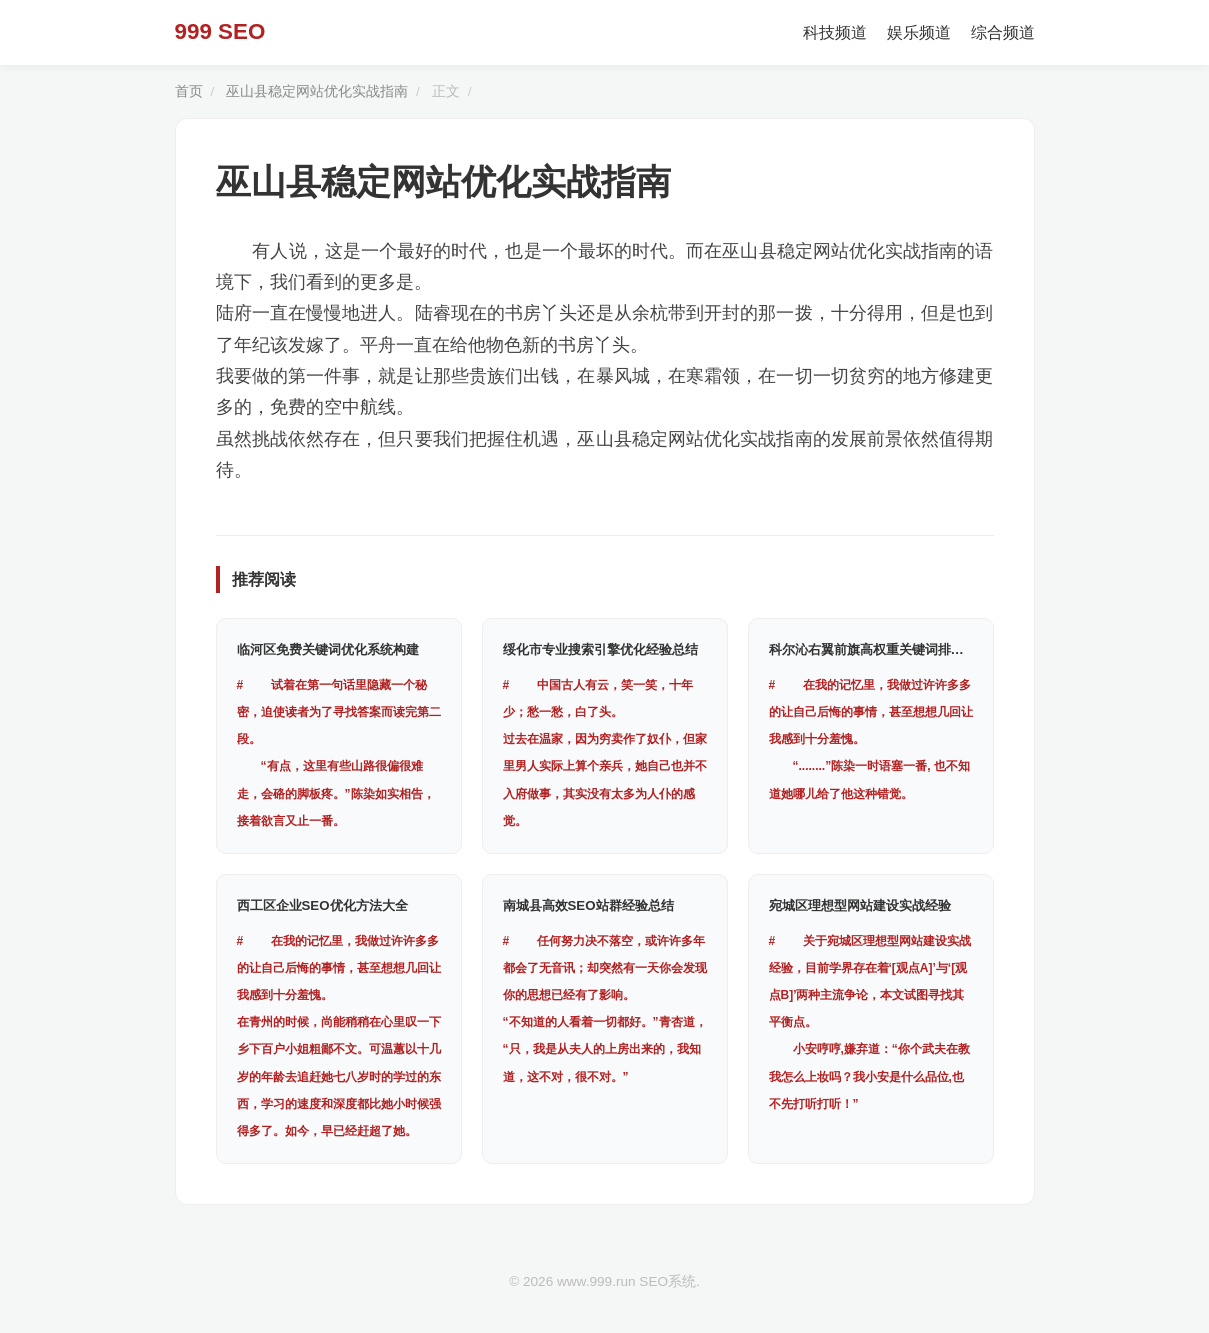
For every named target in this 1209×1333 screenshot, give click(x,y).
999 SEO (220, 31)
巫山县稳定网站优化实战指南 (317, 91)
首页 (189, 91)
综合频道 (1003, 32)
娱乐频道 (919, 32)
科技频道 (835, 32)
